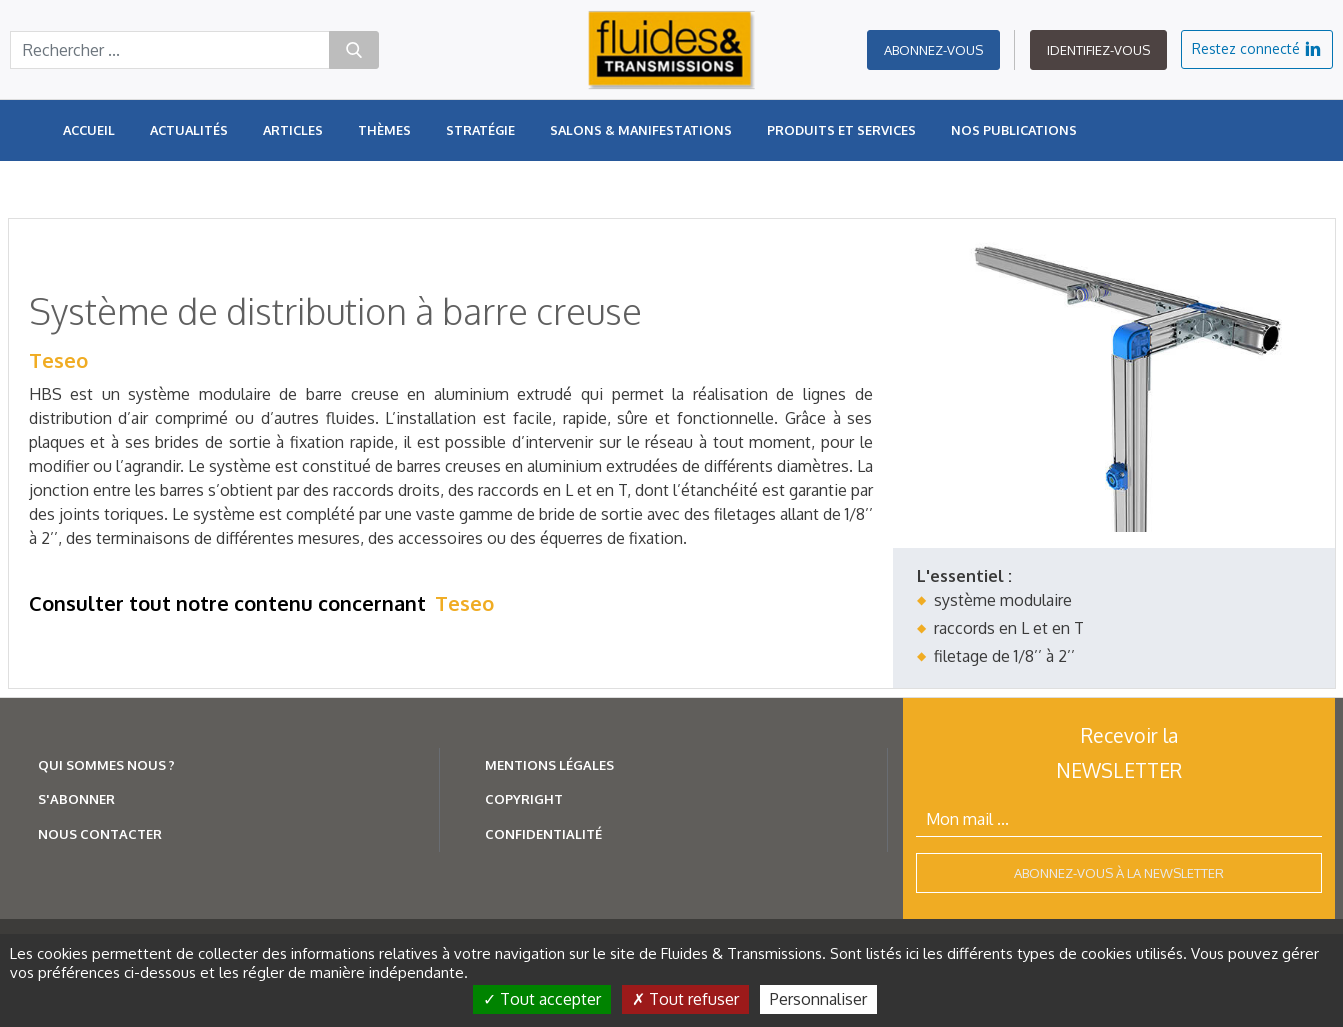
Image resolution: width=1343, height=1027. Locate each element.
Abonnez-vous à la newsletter (1119, 873)
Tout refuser (685, 999)
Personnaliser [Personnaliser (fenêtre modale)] (818, 999)
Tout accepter (542, 999)
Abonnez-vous (933, 50)
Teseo (58, 360)
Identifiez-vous (1098, 50)
